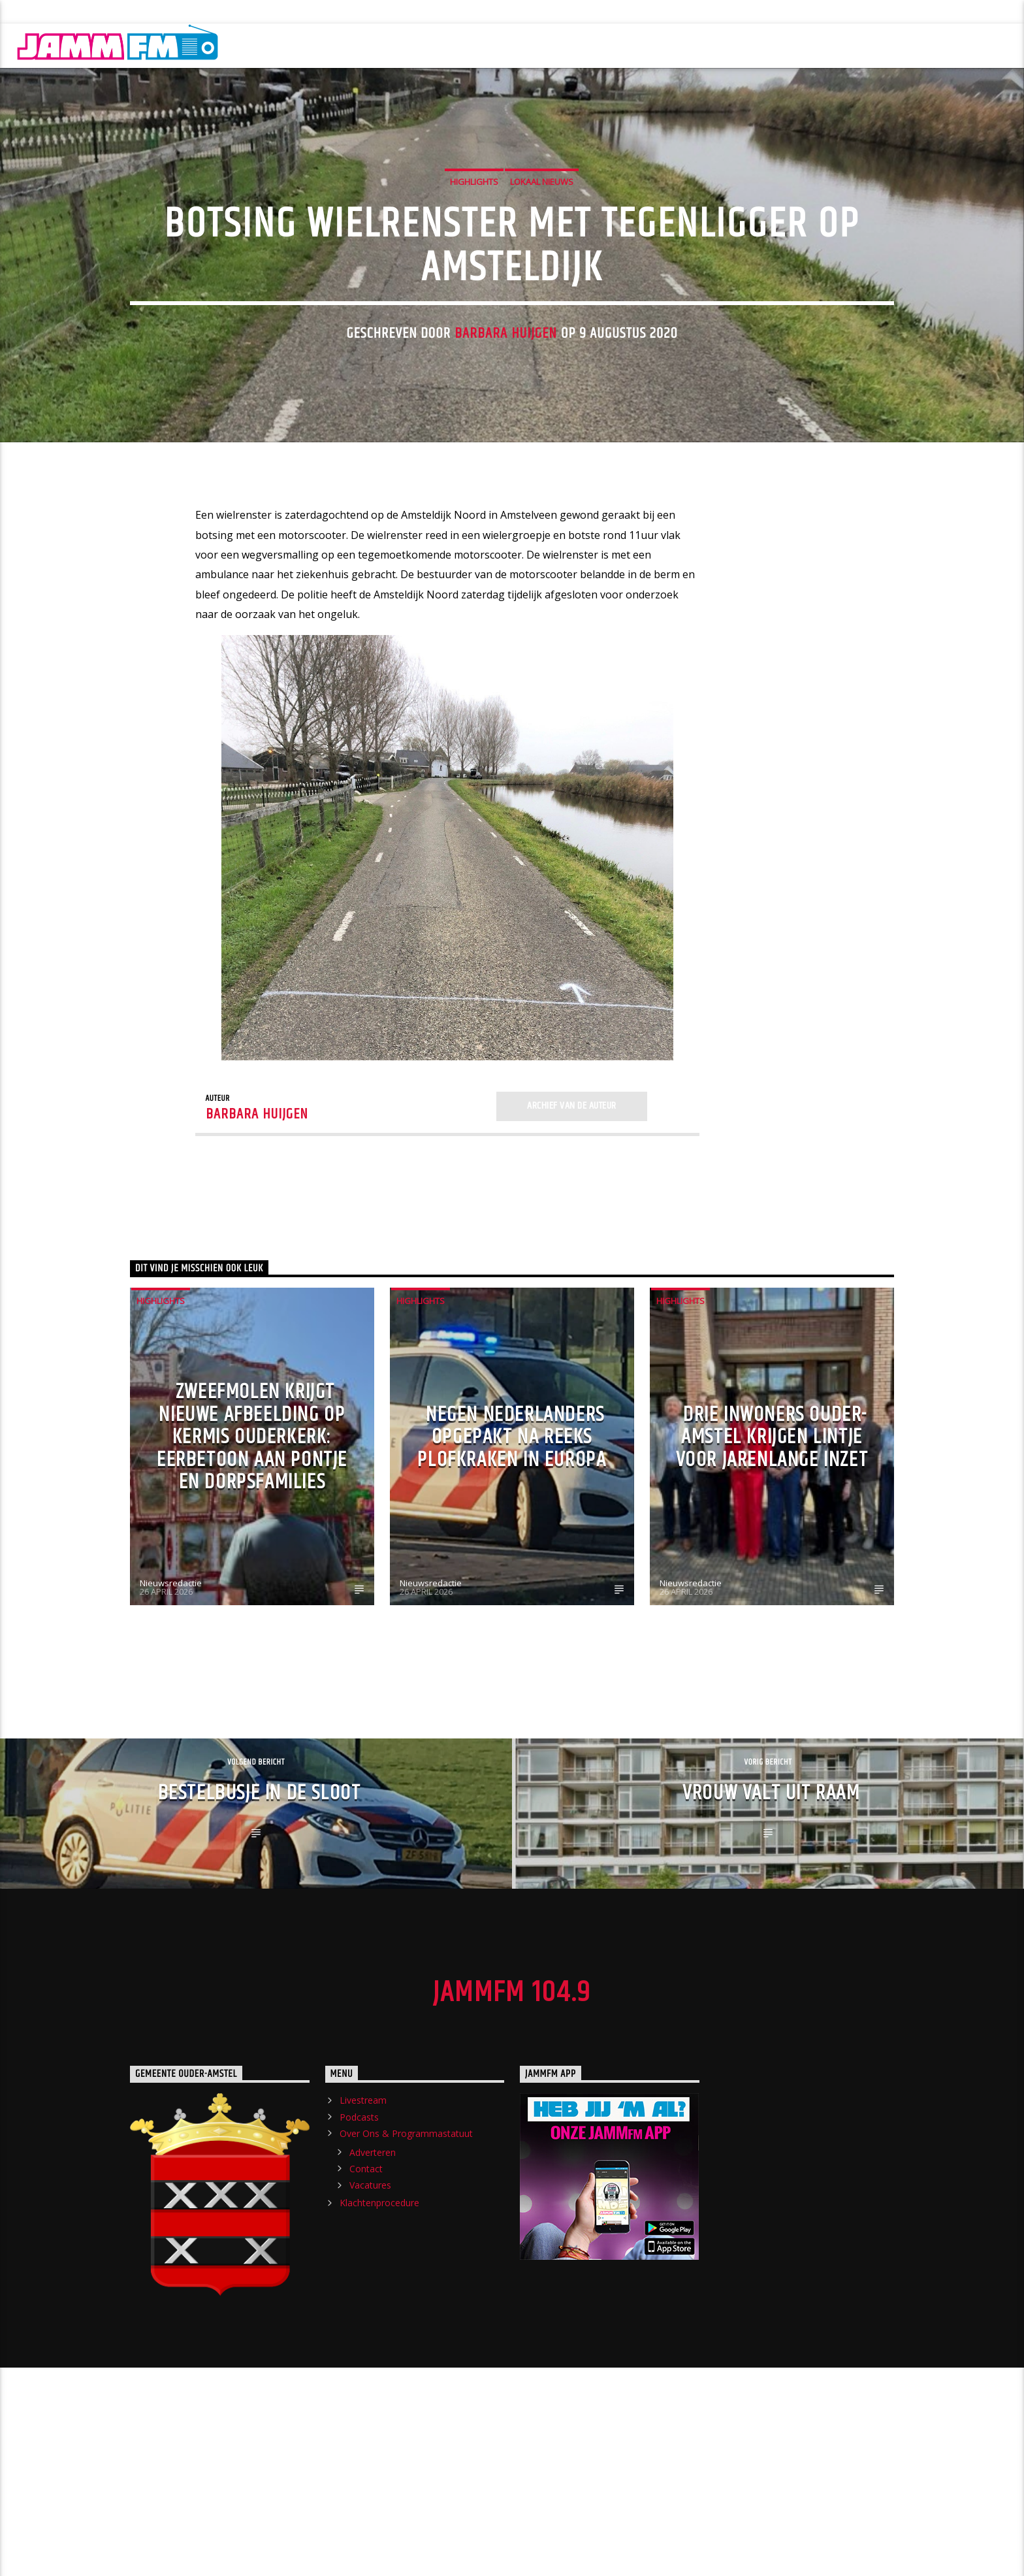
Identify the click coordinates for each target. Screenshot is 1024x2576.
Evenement (661, 45)
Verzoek (586, 45)
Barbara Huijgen (506, 396)
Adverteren (372, 2277)
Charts (838, 45)
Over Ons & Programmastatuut (231, 12)
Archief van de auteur (571, 1230)
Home (264, 45)
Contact (366, 2293)
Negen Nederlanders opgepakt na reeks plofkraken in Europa (511, 1562)
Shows (387, 45)
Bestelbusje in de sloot (259, 1918)
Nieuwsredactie (171, 1708)
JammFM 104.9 (512, 2117)
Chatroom (512, 45)
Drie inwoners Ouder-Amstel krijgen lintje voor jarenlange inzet (772, 1562)
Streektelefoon (754, 45)
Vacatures (370, 2310)
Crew (445, 45)
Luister (980, 45)
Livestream (41, 12)
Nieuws (324, 45)
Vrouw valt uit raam (770, 1918)
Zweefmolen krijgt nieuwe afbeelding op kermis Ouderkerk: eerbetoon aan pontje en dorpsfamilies (252, 1562)
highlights (474, 244)
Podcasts (114, 12)
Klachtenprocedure (370, 12)
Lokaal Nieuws (541, 244)
